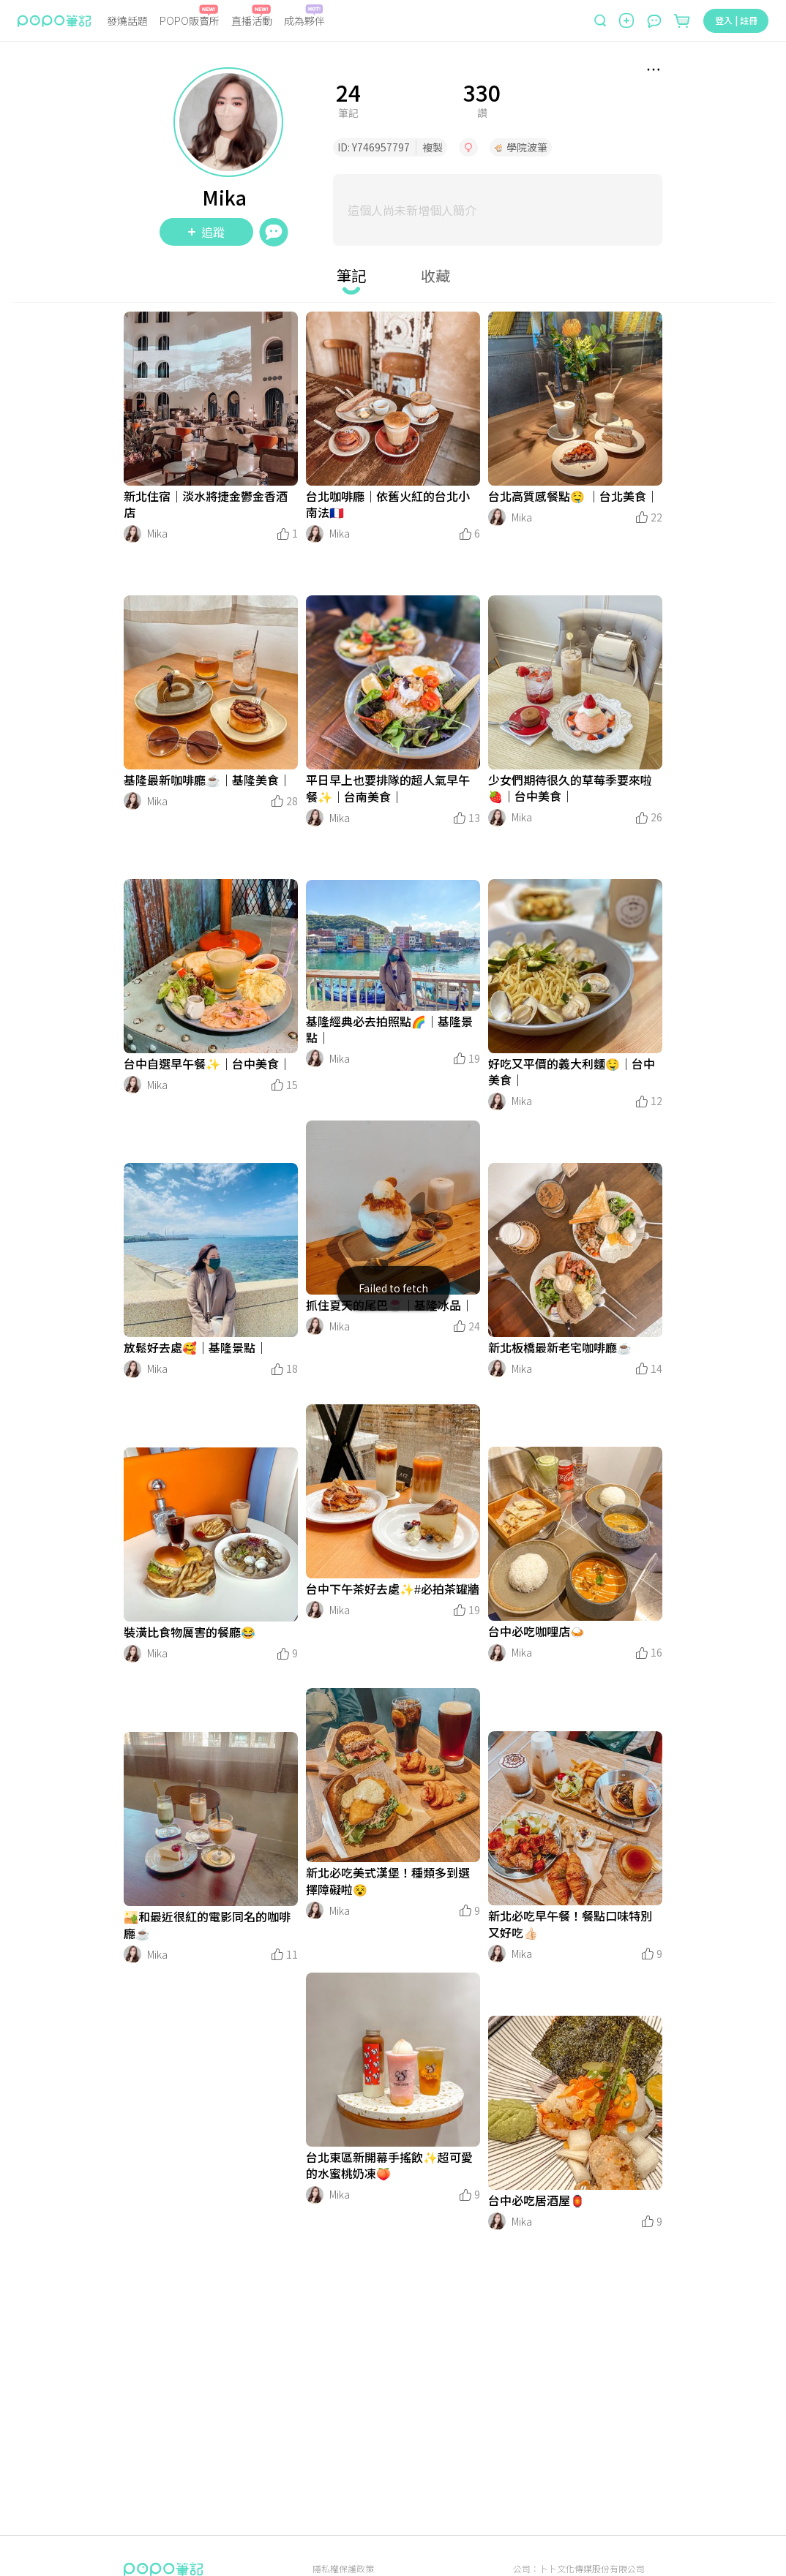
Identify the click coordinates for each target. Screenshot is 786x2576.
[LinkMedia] (211, 399)
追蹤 (206, 232)
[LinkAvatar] (132, 534)
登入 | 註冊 (736, 20)
